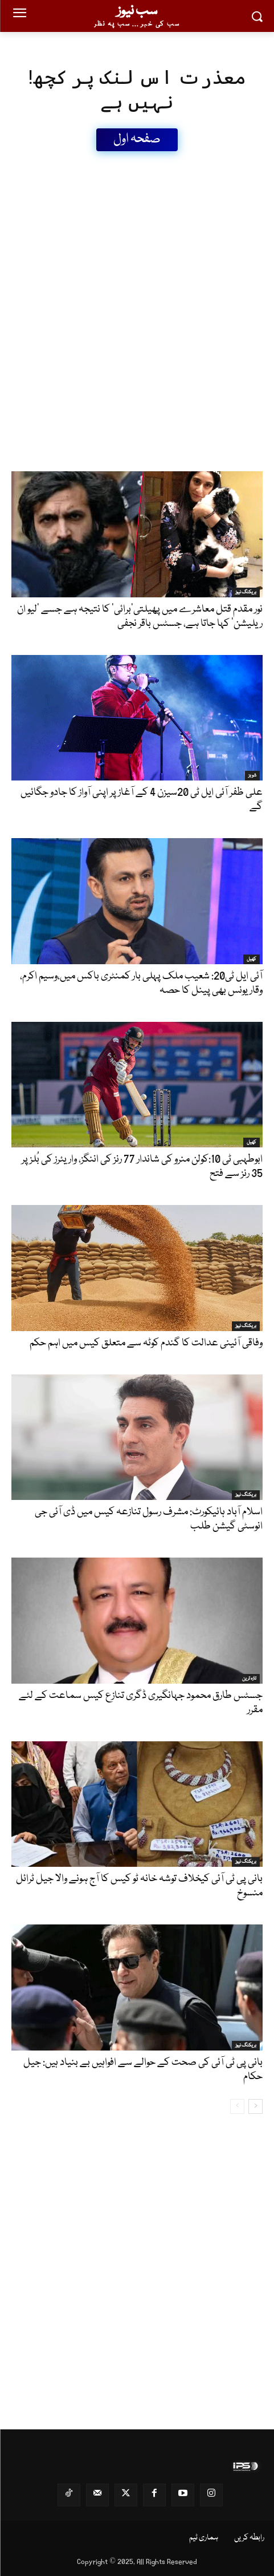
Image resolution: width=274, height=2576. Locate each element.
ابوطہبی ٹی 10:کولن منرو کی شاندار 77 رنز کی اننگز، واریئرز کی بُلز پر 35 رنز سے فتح (142, 1166)
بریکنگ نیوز (245, 592)
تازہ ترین (249, 1679)
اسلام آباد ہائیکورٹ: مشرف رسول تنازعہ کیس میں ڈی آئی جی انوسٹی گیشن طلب (149, 1519)
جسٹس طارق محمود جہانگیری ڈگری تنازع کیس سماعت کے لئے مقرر (141, 1703)
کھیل (251, 959)
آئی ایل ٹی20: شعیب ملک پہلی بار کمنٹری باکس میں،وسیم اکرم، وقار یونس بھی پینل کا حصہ (141, 983)
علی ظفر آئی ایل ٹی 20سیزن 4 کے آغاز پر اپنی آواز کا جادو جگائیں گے (142, 799)
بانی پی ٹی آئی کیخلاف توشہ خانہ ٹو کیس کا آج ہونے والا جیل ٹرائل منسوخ (139, 1886)
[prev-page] (237, 2106)
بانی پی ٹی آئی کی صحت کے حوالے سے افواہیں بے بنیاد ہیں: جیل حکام (143, 2070)
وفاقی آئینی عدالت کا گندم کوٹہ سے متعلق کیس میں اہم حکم (146, 1343)
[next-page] (255, 2106)
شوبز (252, 775)
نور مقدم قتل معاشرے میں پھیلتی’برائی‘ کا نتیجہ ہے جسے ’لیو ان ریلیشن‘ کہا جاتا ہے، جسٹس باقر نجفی (140, 616)
